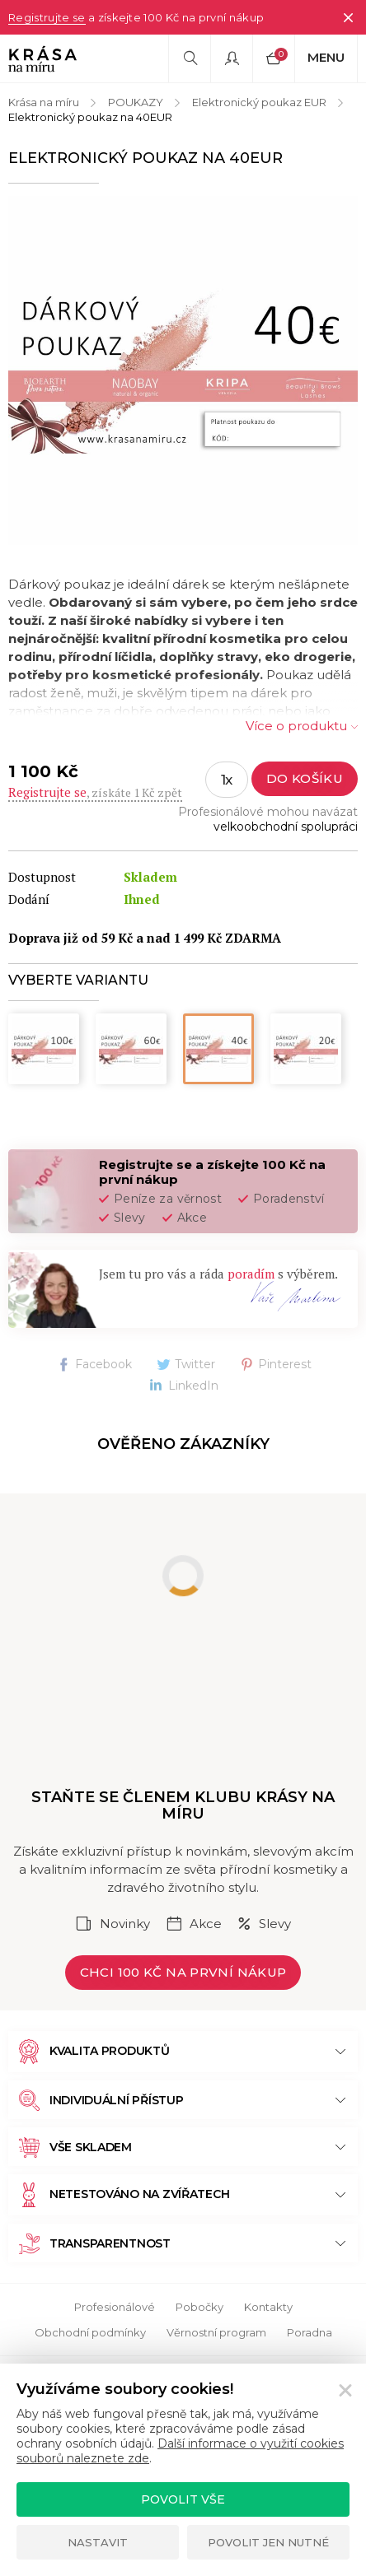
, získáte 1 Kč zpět (95, 792)
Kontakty (268, 2306)
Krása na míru (43, 102)
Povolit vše (183, 2499)
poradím (251, 1273)
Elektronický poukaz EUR (259, 102)
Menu (326, 57)
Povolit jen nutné (268, 2542)
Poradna (309, 2332)
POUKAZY (135, 102)
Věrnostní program (216, 2332)
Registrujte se (47, 17)
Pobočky (199, 2306)
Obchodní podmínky (90, 2332)
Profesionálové (114, 2306)
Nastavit (98, 2542)
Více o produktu (296, 726)
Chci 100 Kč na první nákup (183, 1972)
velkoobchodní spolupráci (286, 826)
